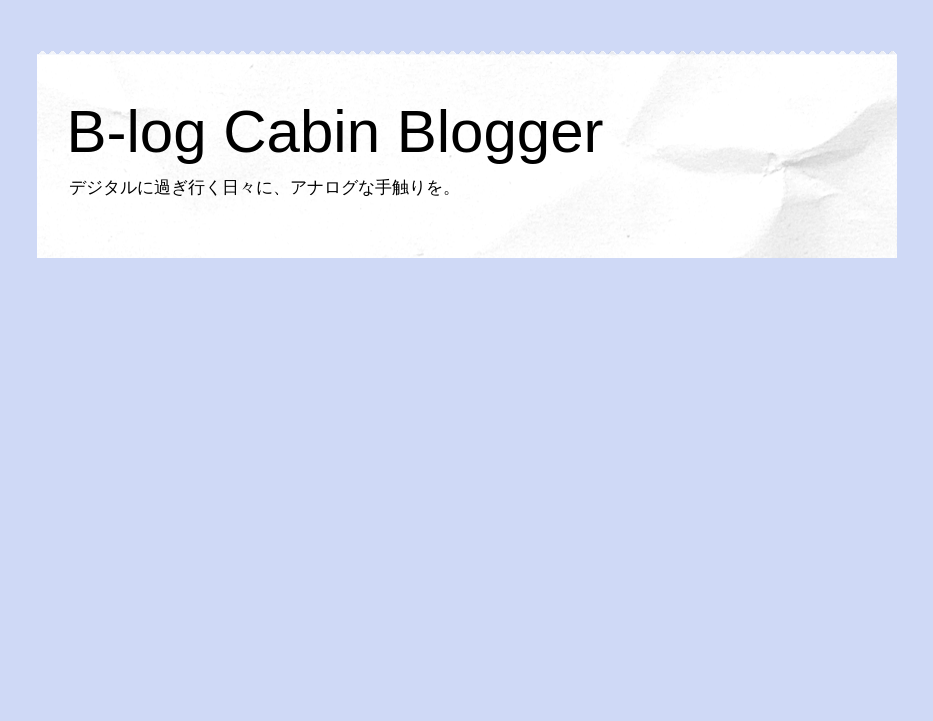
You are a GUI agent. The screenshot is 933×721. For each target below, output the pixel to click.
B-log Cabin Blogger (335, 131)
